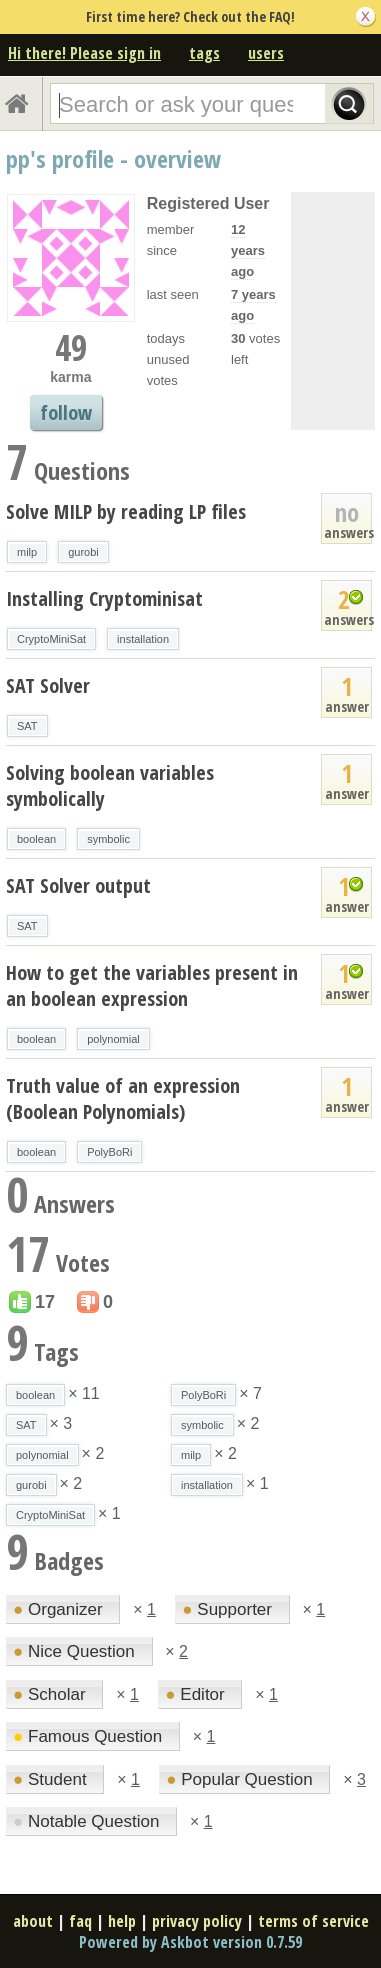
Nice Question (76, 1651)
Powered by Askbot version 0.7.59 (190, 1942)
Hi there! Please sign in (84, 53)
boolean (36, 839)
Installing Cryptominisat (104, 598)
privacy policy (197, 1921)
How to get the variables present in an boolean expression (152, 985)
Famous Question (90, 1736)
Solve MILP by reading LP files (126, 511)
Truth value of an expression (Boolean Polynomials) (123, 1098)
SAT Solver (48, 685)
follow (66, 412)
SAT (27, 726)
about (33, 1921)
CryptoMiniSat (51, 639)
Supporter (229, 1609)
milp (27, 552)
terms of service (313, 1921)
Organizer (60, 1609)
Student (52, 1779)
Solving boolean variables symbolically (110, 785)
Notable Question (88, 1821)
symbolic (108, 839)
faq (80, 1921)
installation (143, 639)
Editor (197, 1694)
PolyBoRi (109, 1152)
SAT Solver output (78, 885)
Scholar (51, 1694)
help (122, 1921)
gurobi (83, 552)
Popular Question (241, 1779)
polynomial (113, 1039)
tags (204, 53)
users (266, 53)
